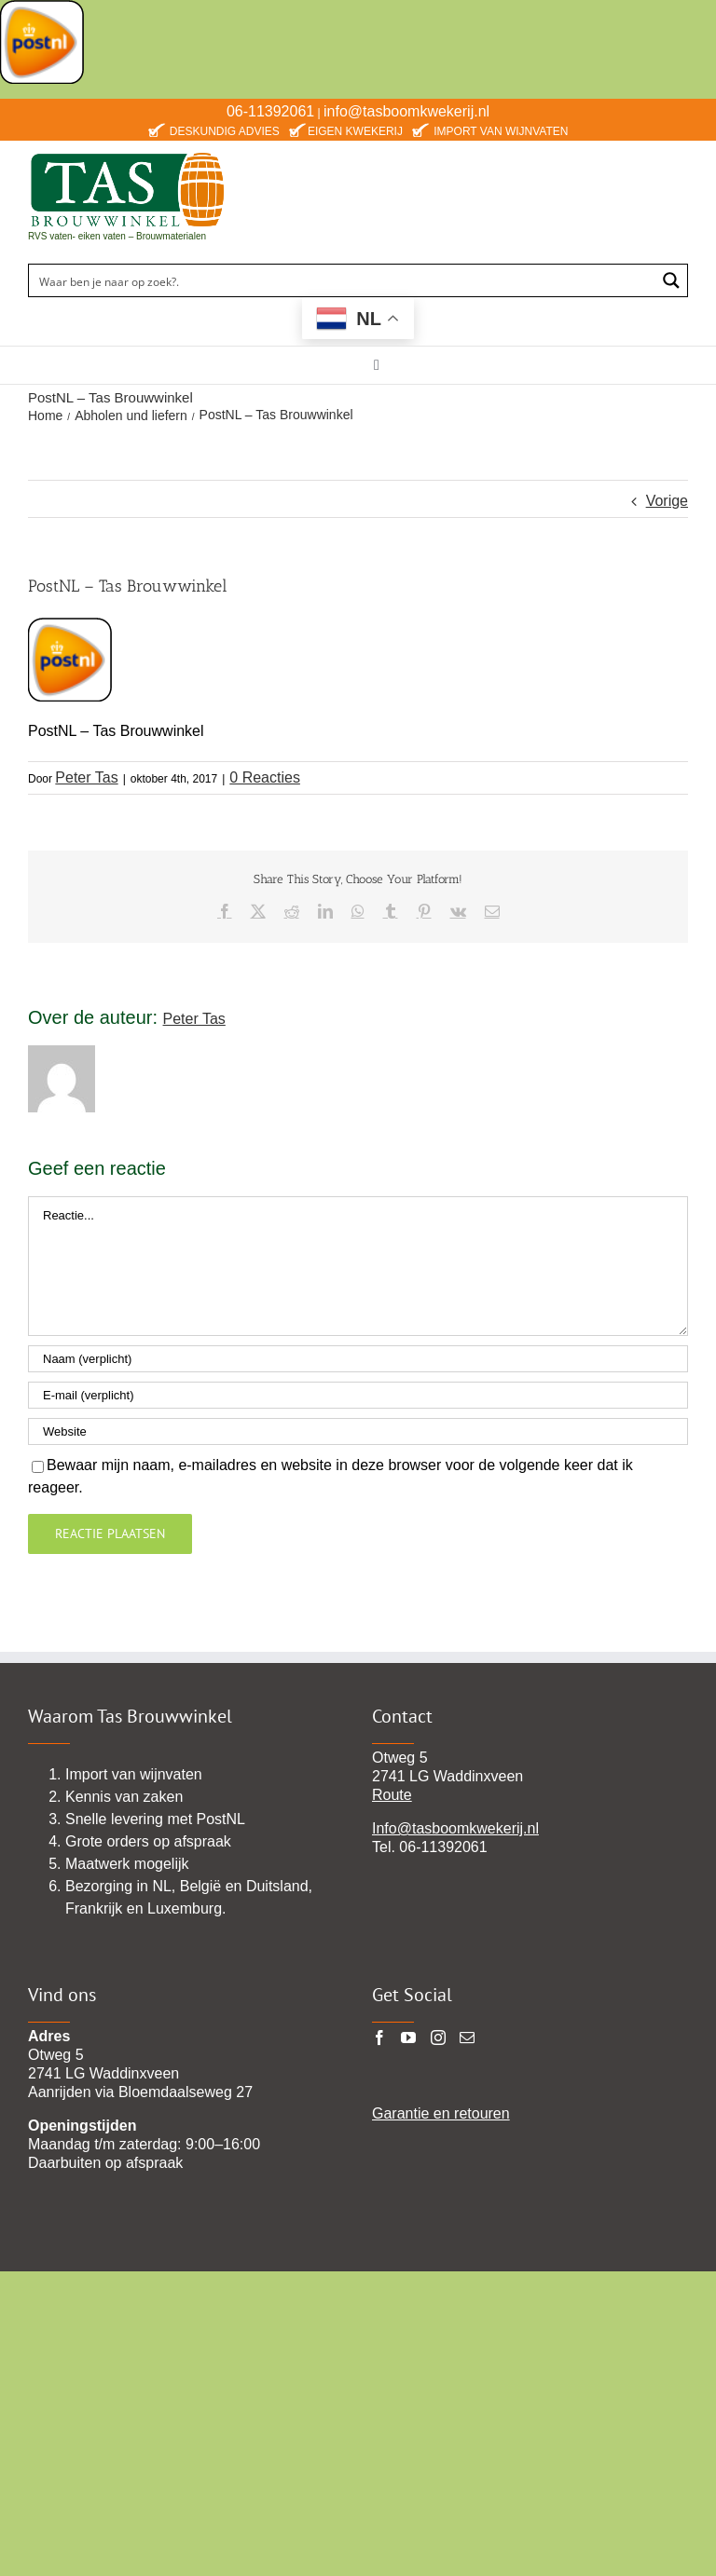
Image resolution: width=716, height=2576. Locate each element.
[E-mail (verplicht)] (358, 1395)
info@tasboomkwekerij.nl (406, 111)
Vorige (667, 501)
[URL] (358, 1431)
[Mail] (467, 2037)
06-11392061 (270, 111)
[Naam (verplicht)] (358, 1358)
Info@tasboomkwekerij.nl (455, 1828)
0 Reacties (264, 777)
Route (392, 1795)
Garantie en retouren (441, 2113)
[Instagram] (438, 2037)
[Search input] (343, 280)
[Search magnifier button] (671, 280)
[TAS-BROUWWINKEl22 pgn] (127, 154)
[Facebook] (379, 2037)
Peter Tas (86, 777)
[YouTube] (408, 2037)
